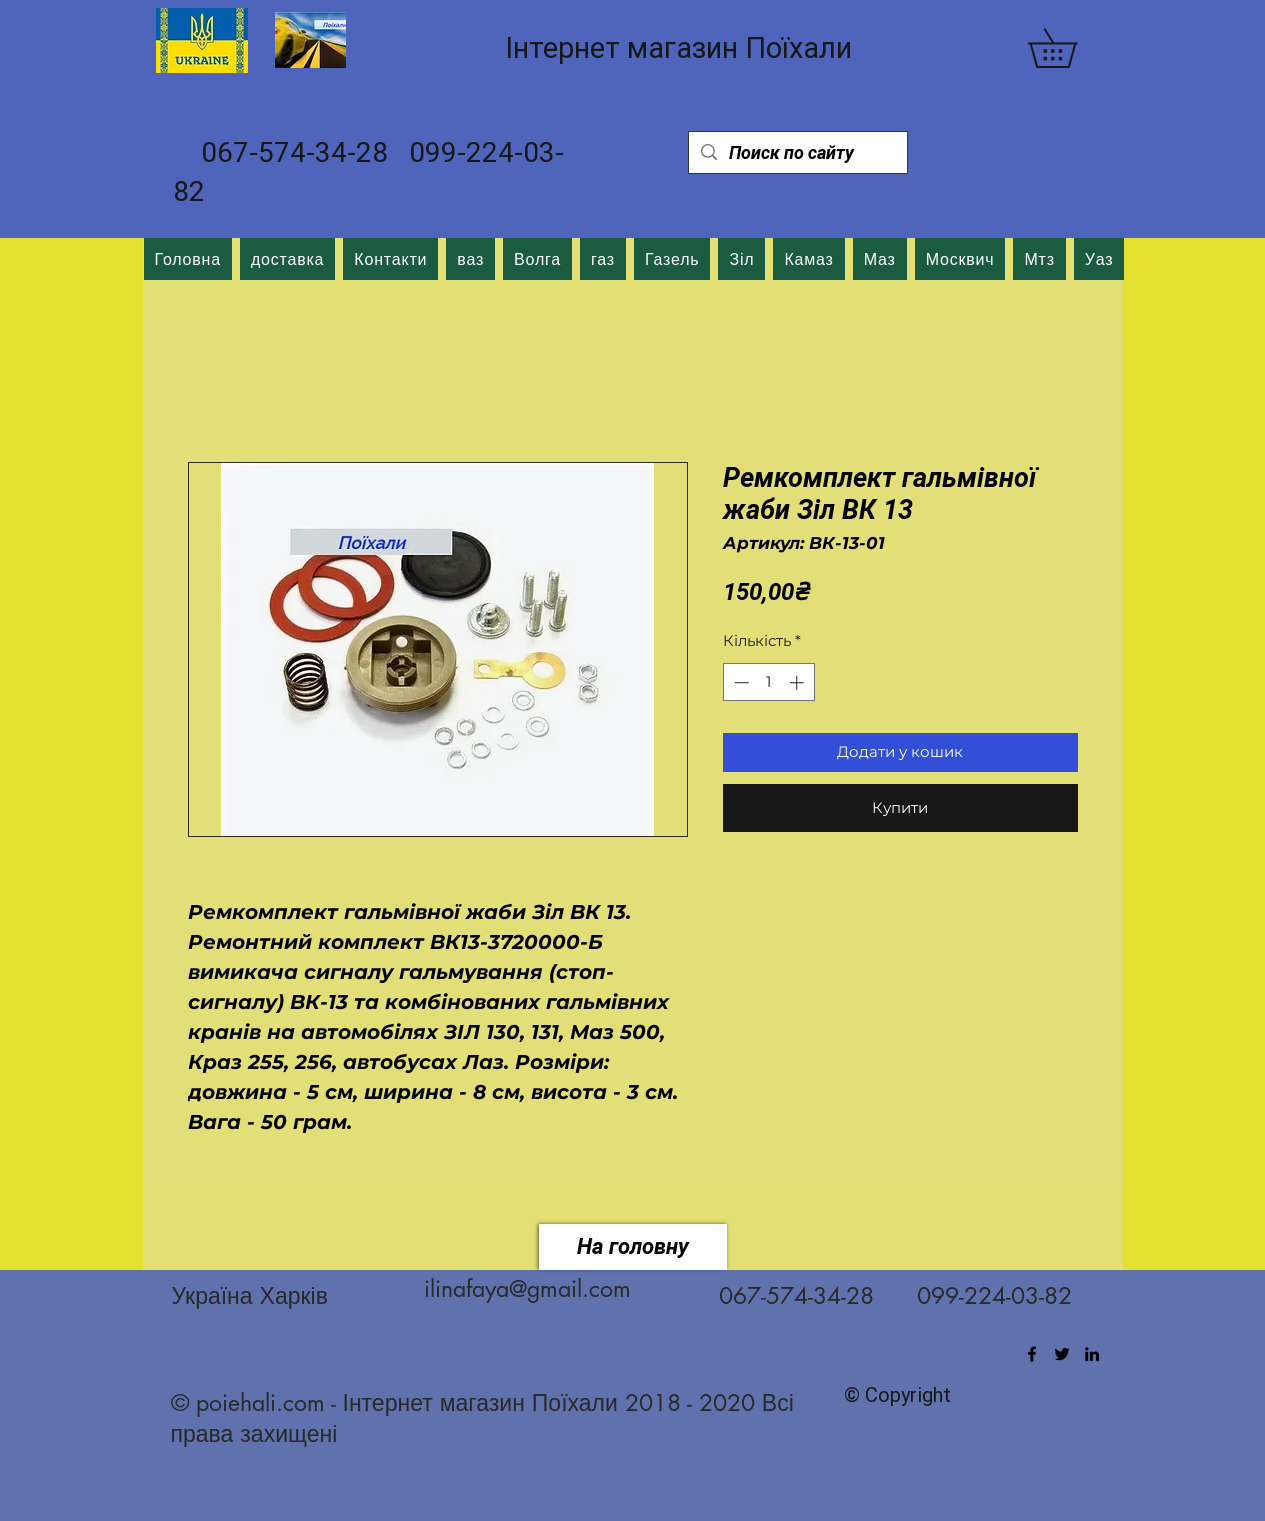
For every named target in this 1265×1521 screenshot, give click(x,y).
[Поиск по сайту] (797, 152)
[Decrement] (739, 682)
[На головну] (633, 1247)
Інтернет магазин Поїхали (678, 48)
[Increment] (798, 682)
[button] (1071, 48)
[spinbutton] (768, 682)
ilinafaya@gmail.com (527, 1289)
